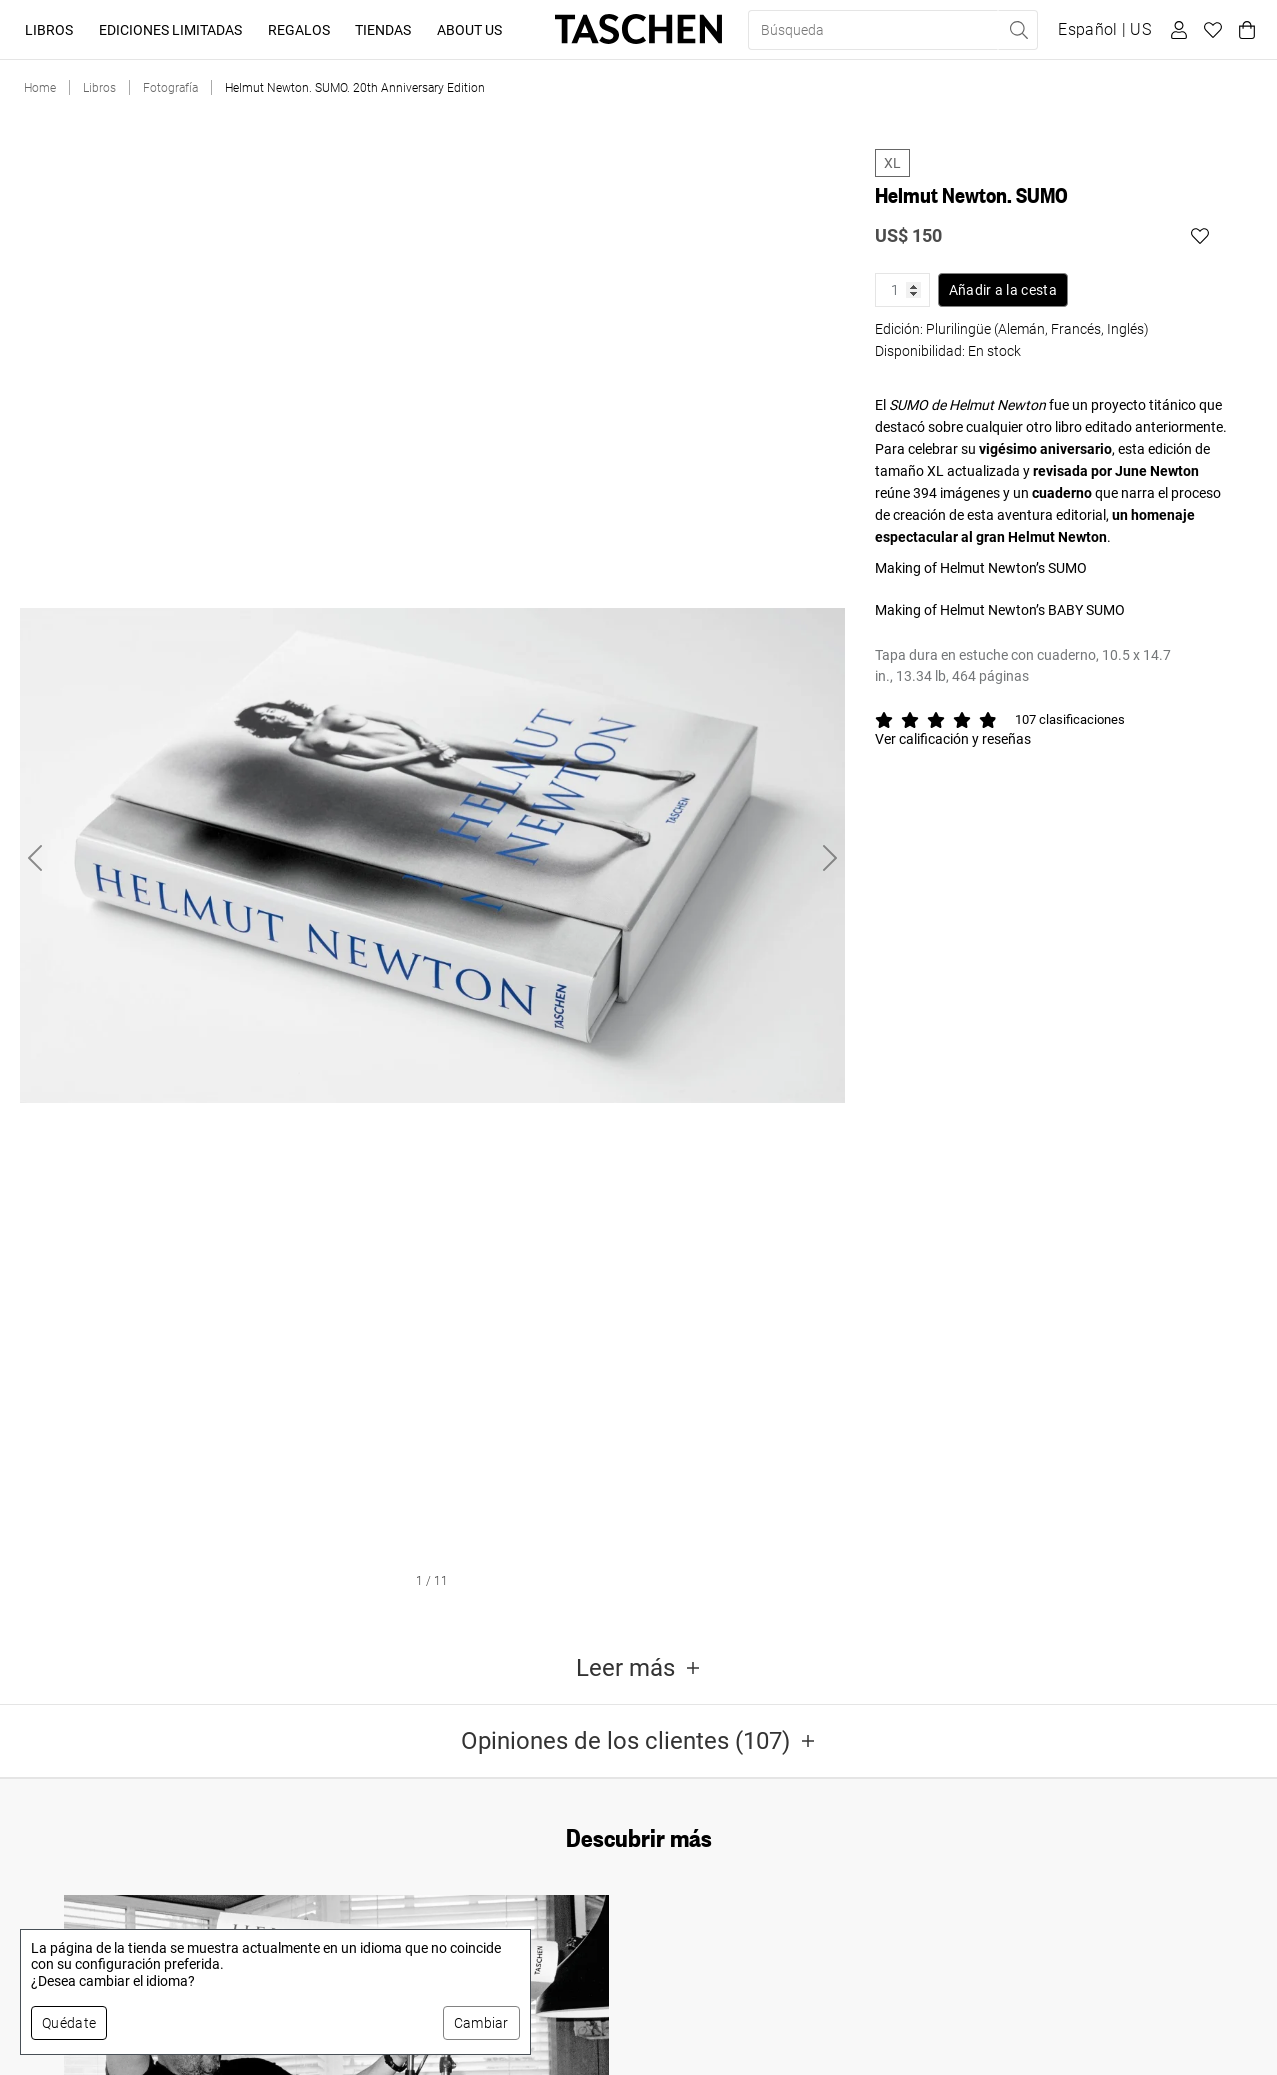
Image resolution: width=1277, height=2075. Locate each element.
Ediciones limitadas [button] (170, 30)
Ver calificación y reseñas (953, 739)
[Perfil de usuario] (1176, 30)
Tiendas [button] (383, 30)
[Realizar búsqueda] (1018, 30)
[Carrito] (1244, 30)
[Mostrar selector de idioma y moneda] (1104, 30)
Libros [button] (49, 30)
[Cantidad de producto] (902, 290)
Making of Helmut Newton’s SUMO (981, 568)
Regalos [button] (299, 30)
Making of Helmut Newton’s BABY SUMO (1000, 610)
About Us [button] (469, 30)
